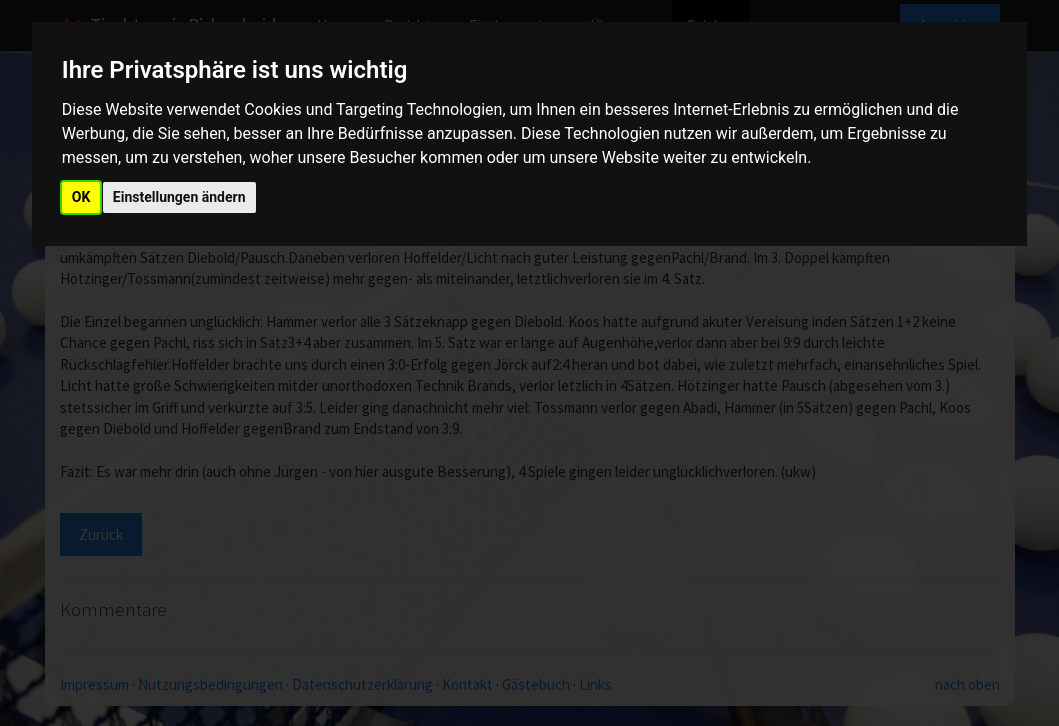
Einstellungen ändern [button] (179, 197)
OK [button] (81, 197)
